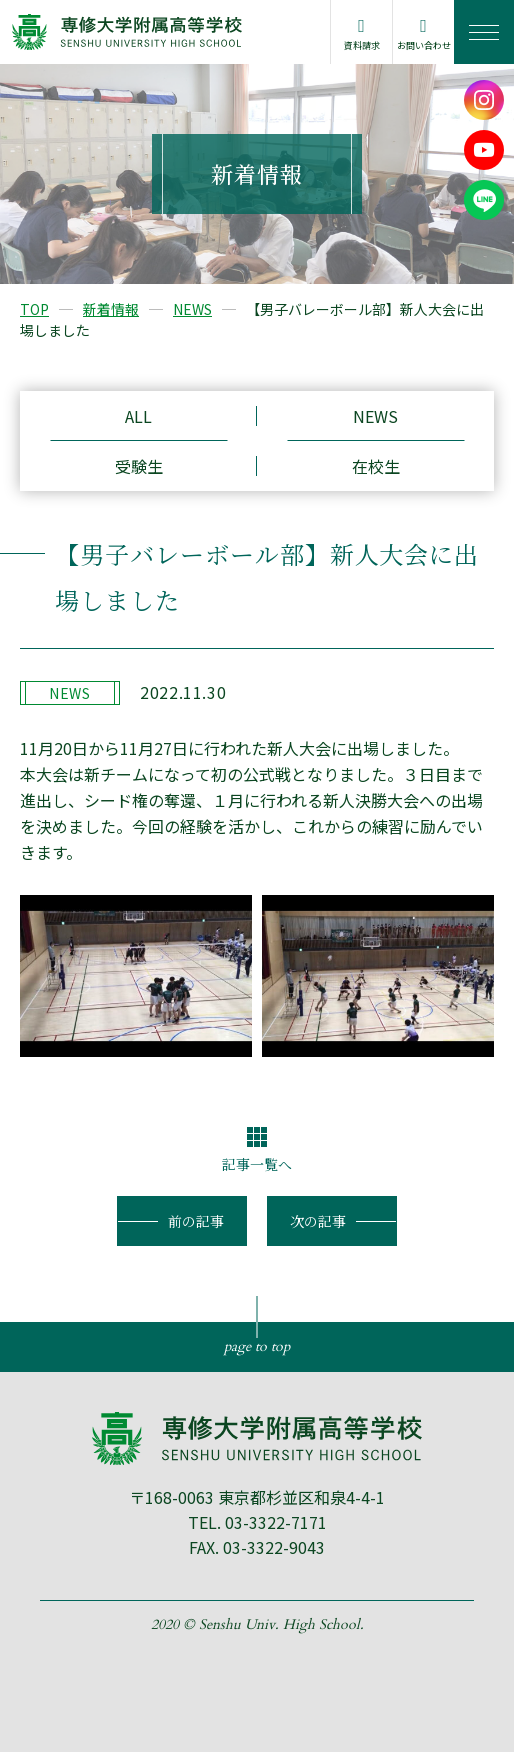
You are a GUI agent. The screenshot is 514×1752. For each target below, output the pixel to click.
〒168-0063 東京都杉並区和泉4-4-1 (257, 1497)
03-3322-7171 (276, 1522)
